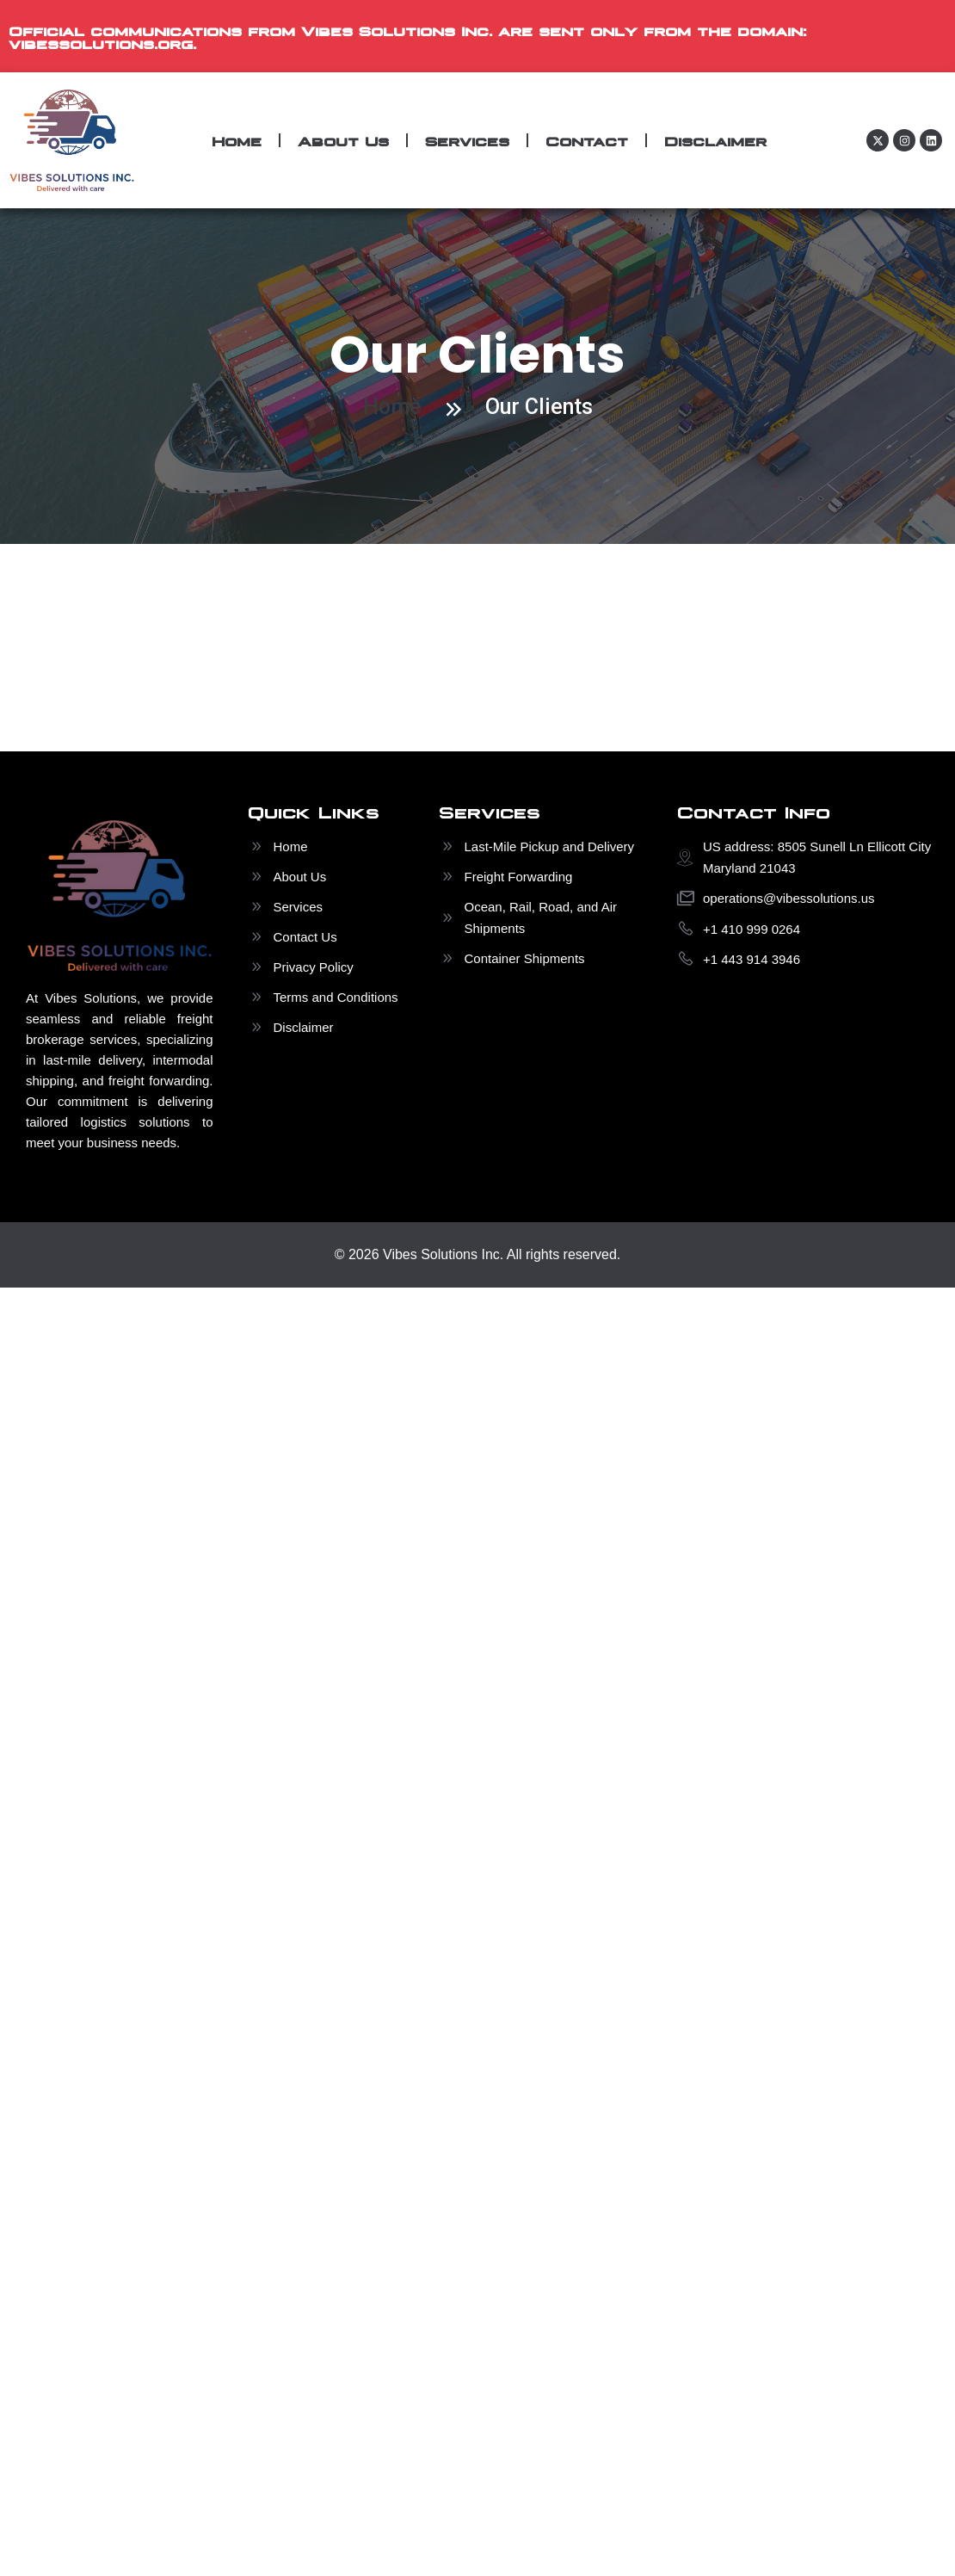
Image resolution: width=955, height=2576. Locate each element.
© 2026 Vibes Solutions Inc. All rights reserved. (478, 1254)
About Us (343, 139)
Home (237, 139)
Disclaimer (715, 139)
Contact (586, 139)
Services (467, 139)
